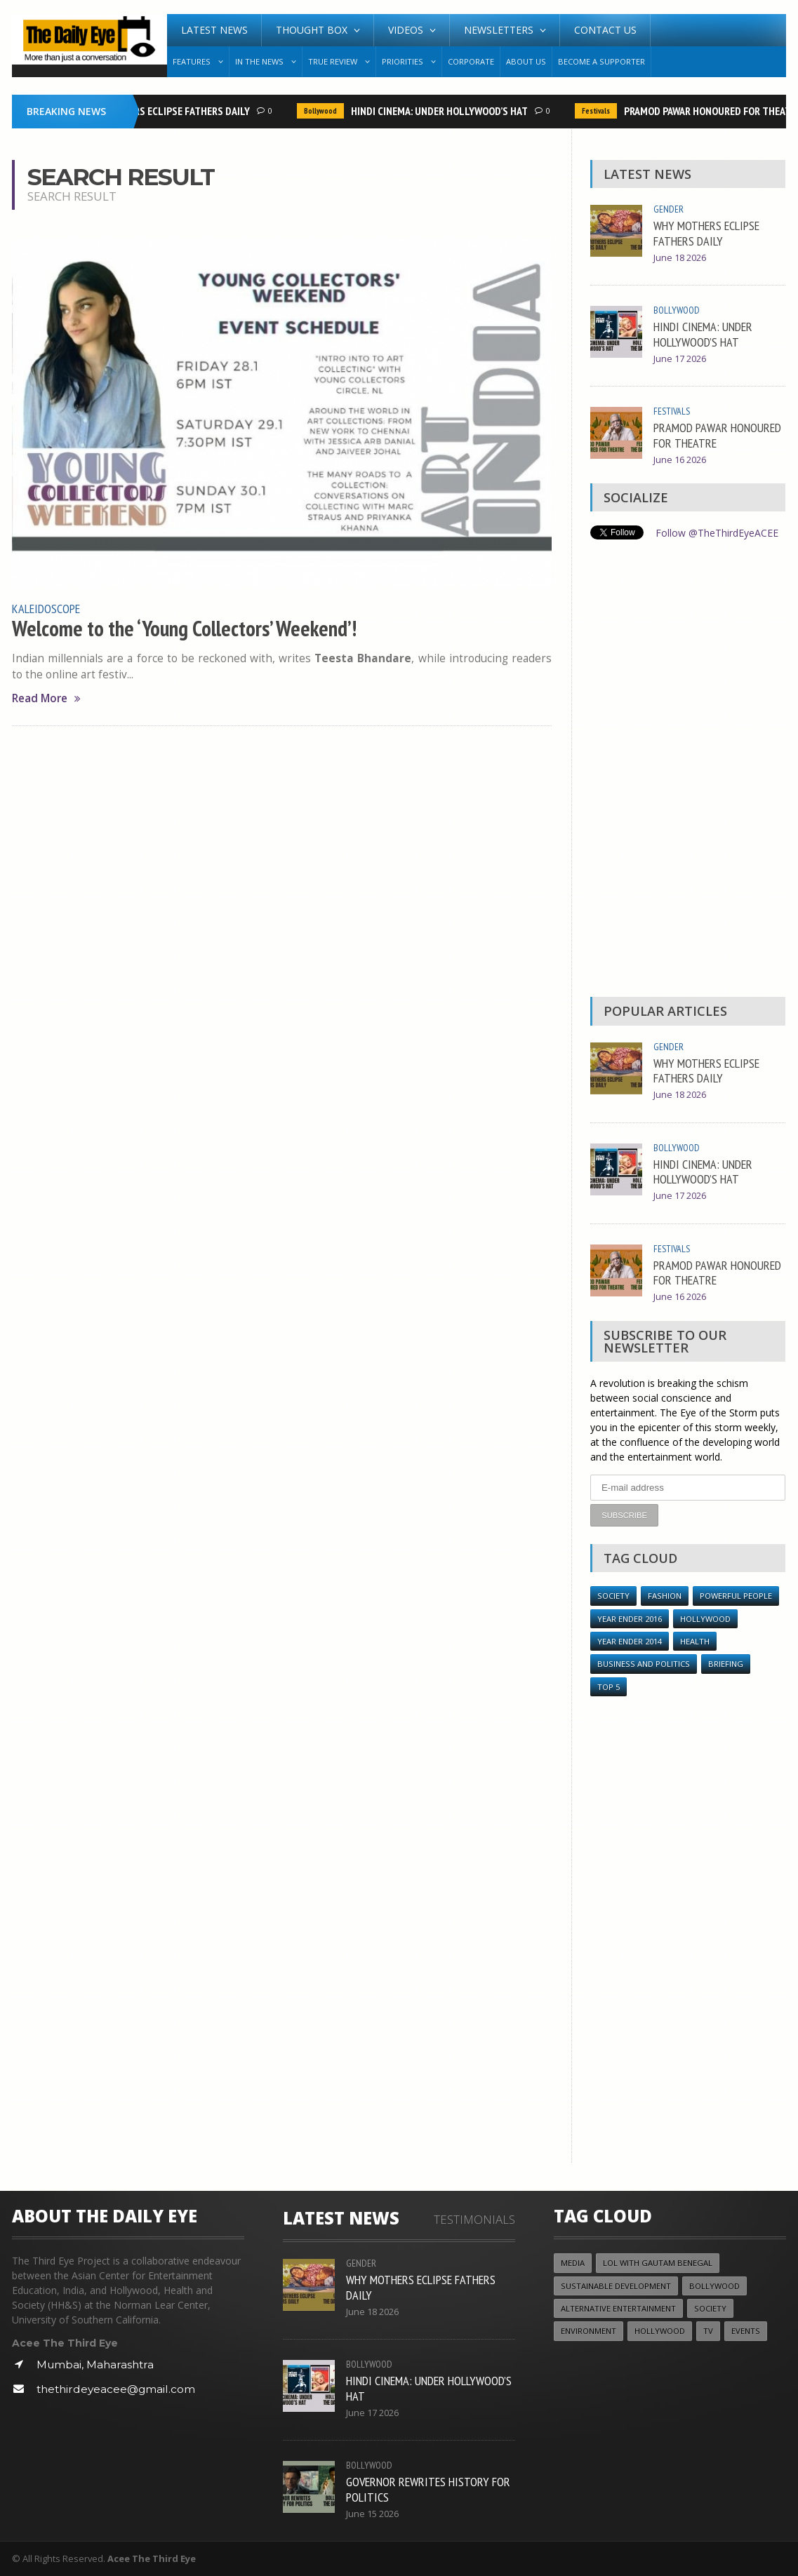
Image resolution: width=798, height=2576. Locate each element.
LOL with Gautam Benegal (657, 2262)
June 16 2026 (679, 460)
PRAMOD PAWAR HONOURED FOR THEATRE (717, 435)
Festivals (599, 111)
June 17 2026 (679, 359)
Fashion (664, 1595)
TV (708, 2331)
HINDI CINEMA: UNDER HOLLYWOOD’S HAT (442, 111)
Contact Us (605, 29)
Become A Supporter (601, 61)
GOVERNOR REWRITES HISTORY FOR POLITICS (428, 2488)
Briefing (725, 1663)
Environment (588, 2331)
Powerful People (736, 1595)
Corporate (471, 61)
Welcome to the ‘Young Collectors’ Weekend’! (184, 629)
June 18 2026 (679, 258)
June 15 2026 (372, 2513)
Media (573, 2262)
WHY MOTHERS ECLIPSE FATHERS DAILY (168, 111)
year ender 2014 (629, 1640)
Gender (668, 209)
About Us (526, 61)
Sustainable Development (616, 2285)
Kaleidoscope (46, 608)
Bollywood (323, 111)
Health (695, 1640)
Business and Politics (643, 1663)
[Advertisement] (687, 771)
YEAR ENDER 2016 (629, 1618)
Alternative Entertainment (618, 2307)
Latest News (214, 29)
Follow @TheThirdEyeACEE (717, 532)
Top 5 (608, 1686)
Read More (46, 698)
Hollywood (705, 1618)
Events (745, 2331)
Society (613, 1595)
